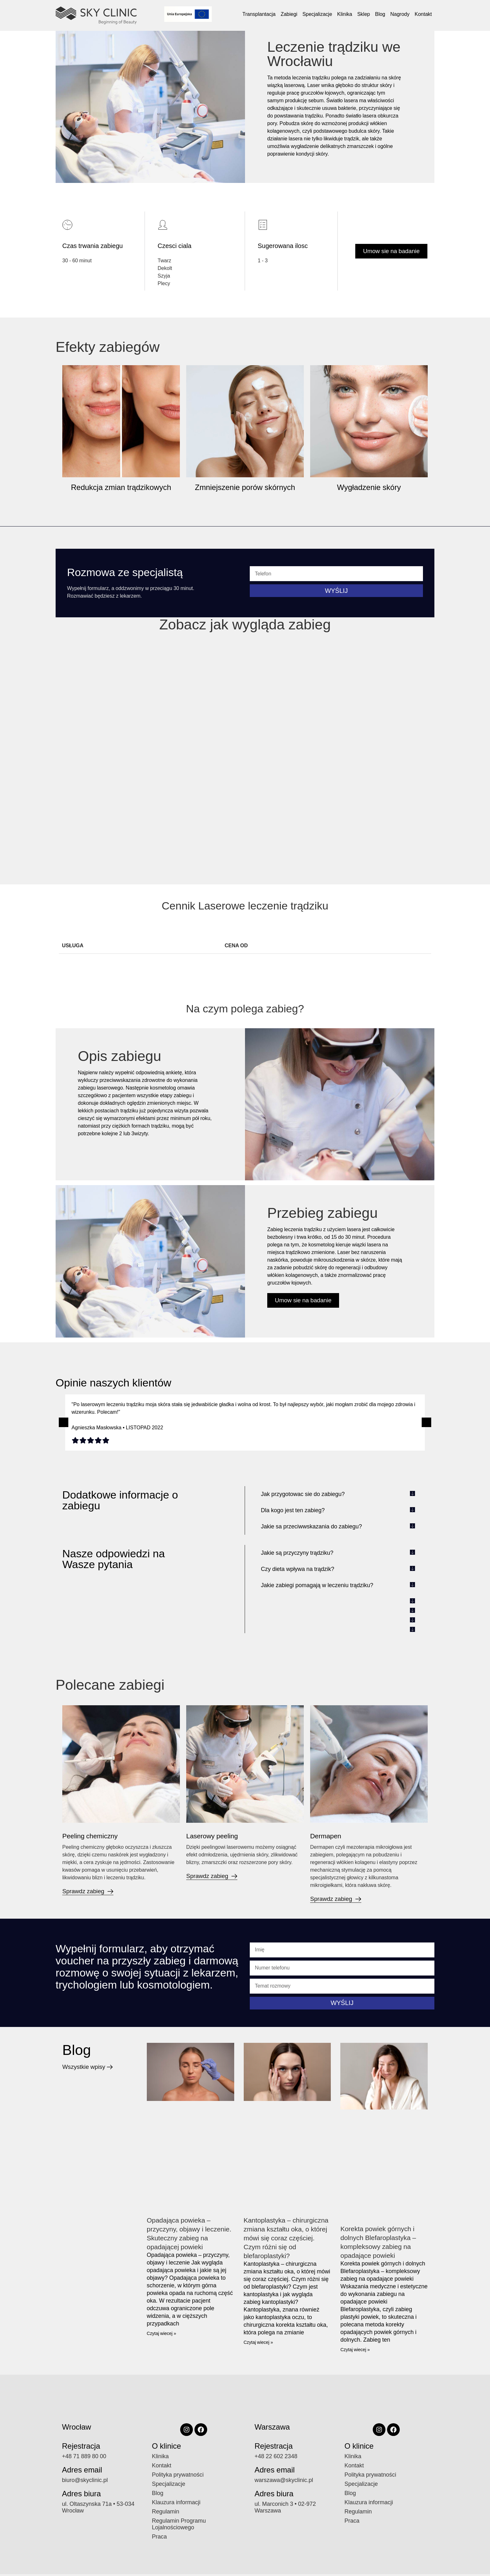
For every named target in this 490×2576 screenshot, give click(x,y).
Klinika (344, 14)
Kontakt (423, 14)
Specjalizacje (317, 14)
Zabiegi (289, 14)
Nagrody (399, 14)
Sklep (363, 14)
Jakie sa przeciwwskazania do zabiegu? (311, 1526)
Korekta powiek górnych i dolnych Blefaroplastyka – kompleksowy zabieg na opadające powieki (383, 2242)
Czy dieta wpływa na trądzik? (297, 1569)
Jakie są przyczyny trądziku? (297, 1553)
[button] (63, 1422)
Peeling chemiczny (94, 1835)
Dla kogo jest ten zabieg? (293, 1510)
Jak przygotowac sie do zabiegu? (303, 1494)
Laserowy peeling (215, 1835)
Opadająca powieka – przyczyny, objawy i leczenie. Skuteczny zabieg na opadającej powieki (183, 2238)
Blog (380, 14)
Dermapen (328, 1835)
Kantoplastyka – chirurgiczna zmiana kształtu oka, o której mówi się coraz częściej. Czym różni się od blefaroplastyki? (284, 2242)
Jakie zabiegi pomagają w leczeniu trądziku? (317, 1585)
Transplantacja (259, 14)
